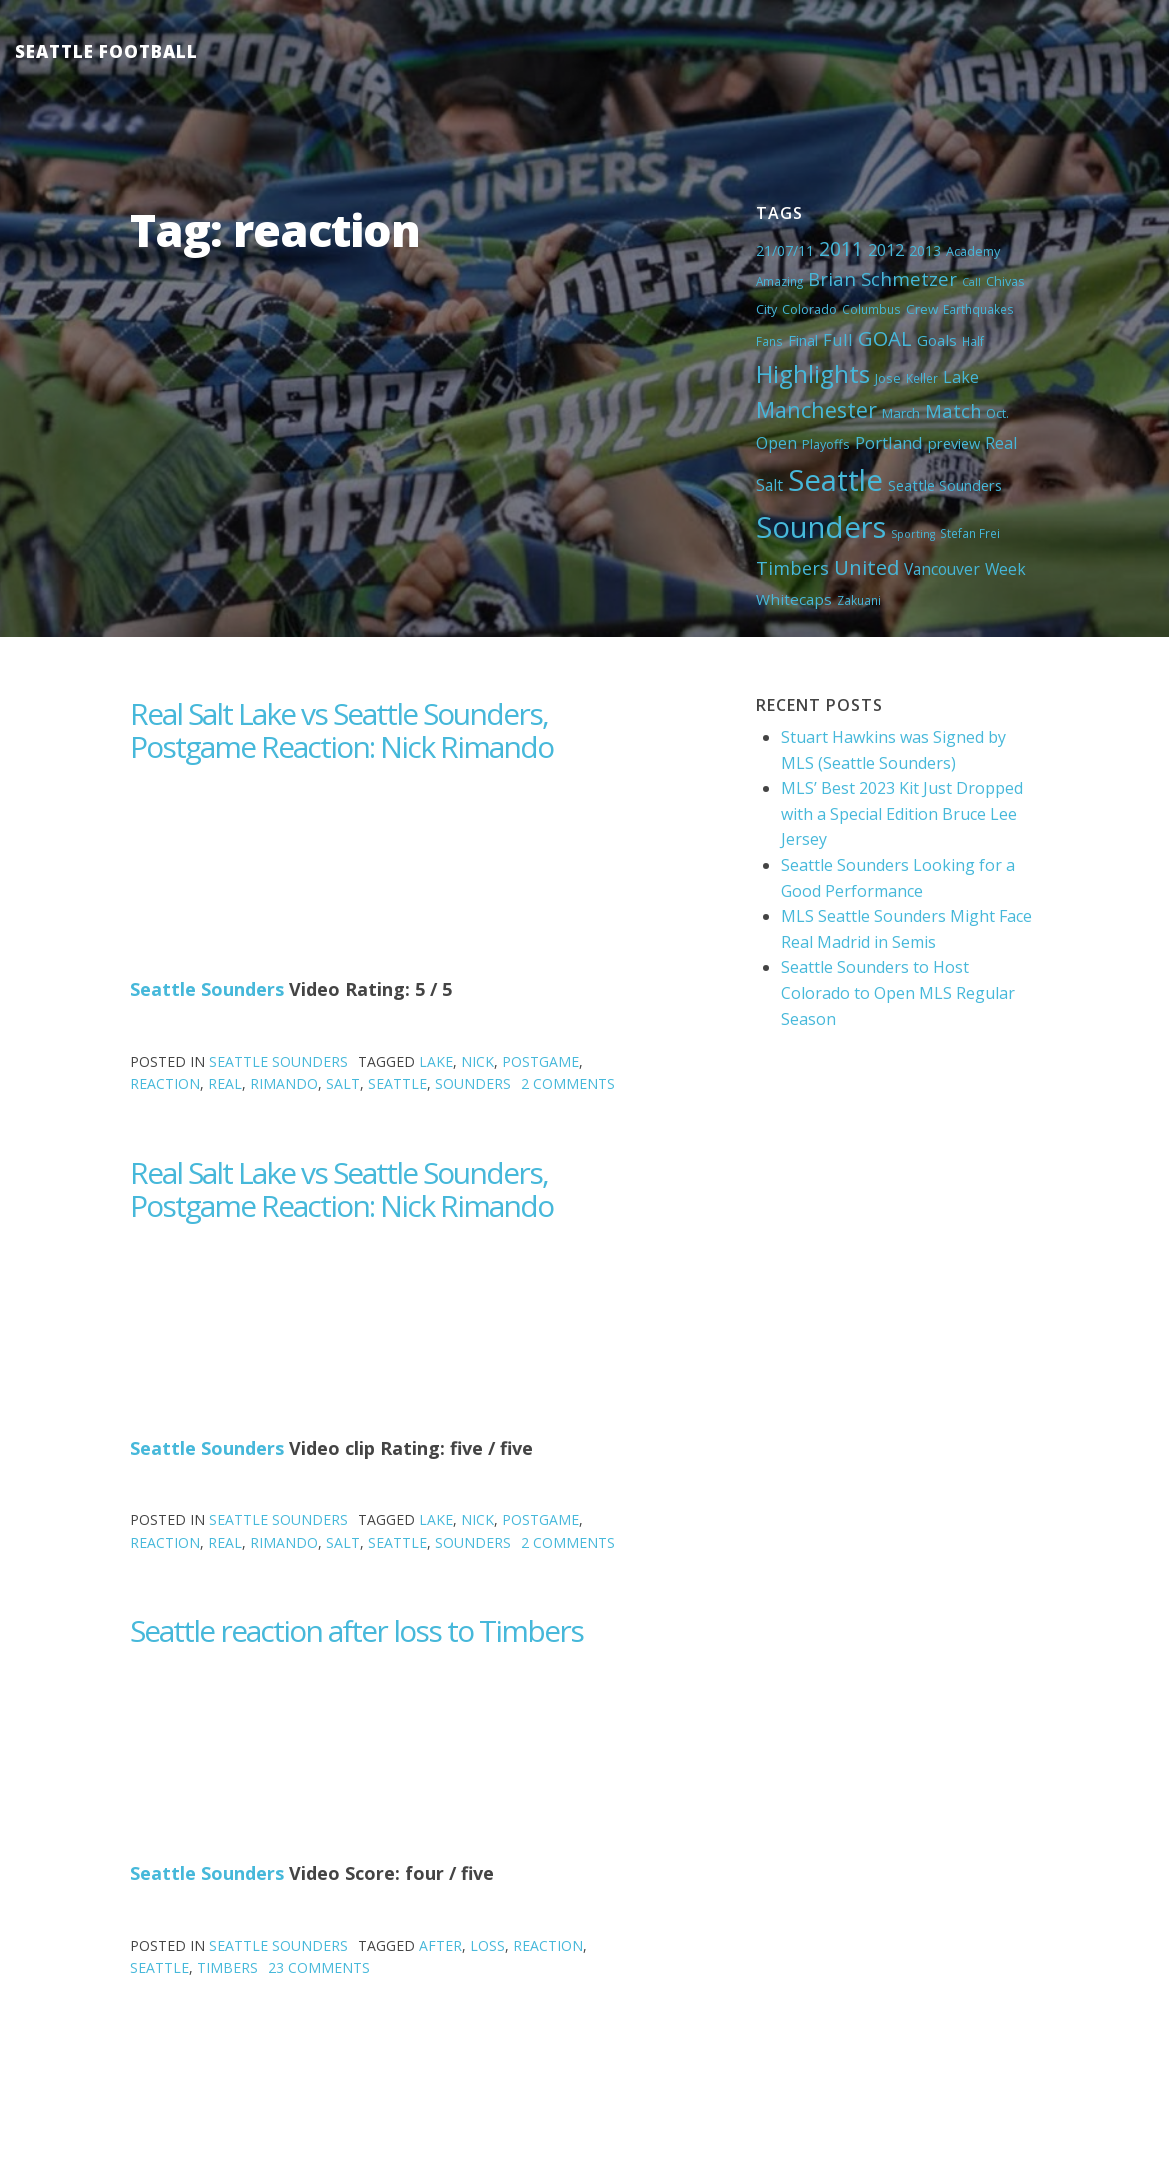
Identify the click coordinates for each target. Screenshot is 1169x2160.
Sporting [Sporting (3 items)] (913, 534)
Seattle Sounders (207, 989)
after (440, 1945)
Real (225, 1083)
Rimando (284, 1083)
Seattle (397, 1083)
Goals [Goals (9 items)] (937, 340)
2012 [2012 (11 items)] (886, 250)
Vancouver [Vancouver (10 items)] (942, 569)
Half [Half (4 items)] (973, 341)
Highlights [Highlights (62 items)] (813, 373)
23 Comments (319, 1967)
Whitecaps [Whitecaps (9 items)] (794, 599)
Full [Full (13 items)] (838, 339)
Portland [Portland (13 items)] (889, 442)
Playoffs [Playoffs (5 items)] (826, 444)
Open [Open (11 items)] (776, 443)
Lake (436, 1061)
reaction (165, 1083)
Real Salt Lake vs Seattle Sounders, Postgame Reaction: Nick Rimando (341, 730)
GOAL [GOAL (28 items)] (885, 338)
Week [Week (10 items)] (1005, 569)
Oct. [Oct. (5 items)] (997, 413)
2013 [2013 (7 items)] (925, 250)
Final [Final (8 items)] (803, 340)
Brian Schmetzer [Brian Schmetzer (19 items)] (882, 278)
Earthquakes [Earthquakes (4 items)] (978, 309)
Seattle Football (106, 51)
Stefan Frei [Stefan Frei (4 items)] (970, 533)
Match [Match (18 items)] (953, 410)
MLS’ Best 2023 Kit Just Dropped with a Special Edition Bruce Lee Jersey (902, 813)
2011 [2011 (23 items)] (841, 248)
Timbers (227, 1967)
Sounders (473, 1083)
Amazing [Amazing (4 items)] (779, 281)
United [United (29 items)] (866, 567)
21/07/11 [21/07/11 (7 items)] (785, 250)
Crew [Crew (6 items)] (922, 309)
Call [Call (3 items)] (971, 282)
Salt (343, 1083)
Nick (477, 1061)
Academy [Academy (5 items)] (973, 251)
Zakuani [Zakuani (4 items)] (859, 600)
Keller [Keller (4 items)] (922, 378)
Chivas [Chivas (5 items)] (1005, 281)
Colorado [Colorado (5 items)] (809, 309)
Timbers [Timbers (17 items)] (792, 568)
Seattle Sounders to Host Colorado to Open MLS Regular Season (898, 992)
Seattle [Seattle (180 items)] (835, 480)
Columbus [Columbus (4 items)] (871, 309)
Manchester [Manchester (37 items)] (816, 409)
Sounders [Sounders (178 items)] (821, 527)
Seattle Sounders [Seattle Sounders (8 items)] (945, 485)
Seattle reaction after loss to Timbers (356, 1630)
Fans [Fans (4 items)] (769, 341)
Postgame (540, 1061)
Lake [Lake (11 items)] (961, 377)
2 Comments (568, 1083)
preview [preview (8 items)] (954, 443)
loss (487, 1945)
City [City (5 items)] (766, 309)
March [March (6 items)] (901, 413)
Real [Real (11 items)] (1001, 443)
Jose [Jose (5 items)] (888, 378)
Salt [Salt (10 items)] (769, 485)
